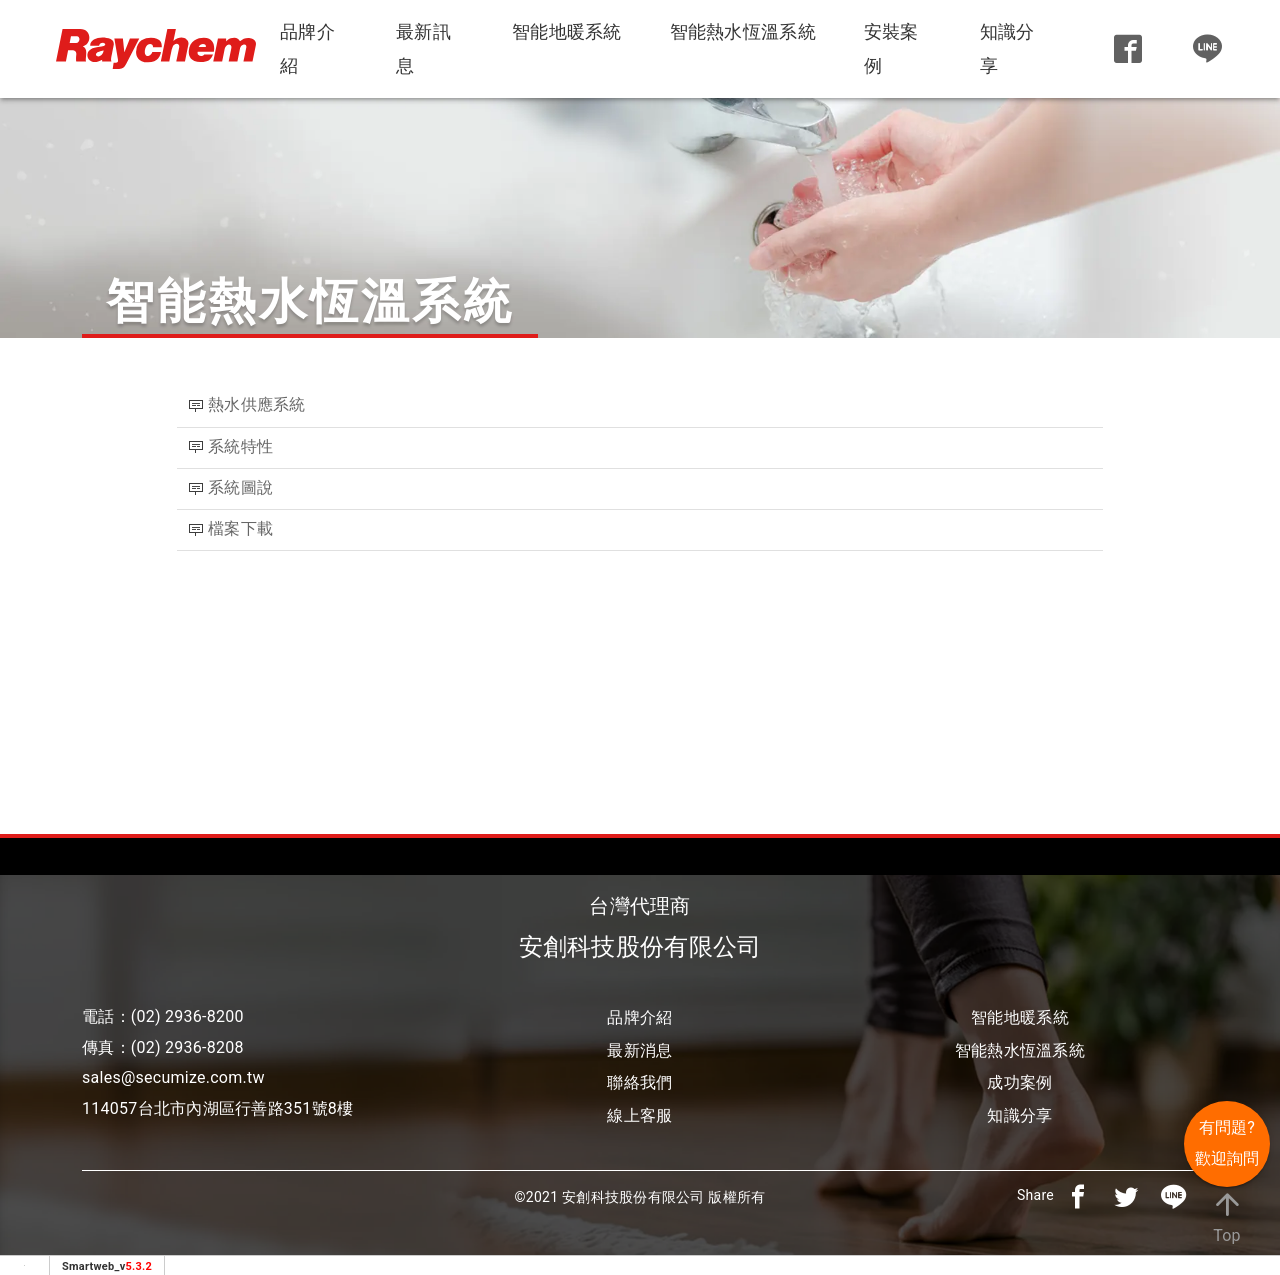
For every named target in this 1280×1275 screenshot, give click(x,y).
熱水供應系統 (257, 404)
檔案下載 (242, 528)
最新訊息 (423, 48)
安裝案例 (891, 48)
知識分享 (1007, 48)
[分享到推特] (1126, 1195)
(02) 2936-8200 (187, 1016)
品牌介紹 (307, 48)
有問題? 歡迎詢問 (1227, 1142)
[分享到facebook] (1078, 1195)
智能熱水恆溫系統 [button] (743, 31)
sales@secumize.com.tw (173, 1077)
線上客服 (639, 1115)
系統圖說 (240, 487)
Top (1227, 1216)
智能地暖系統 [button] (567, 31)
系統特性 (240, 446)
